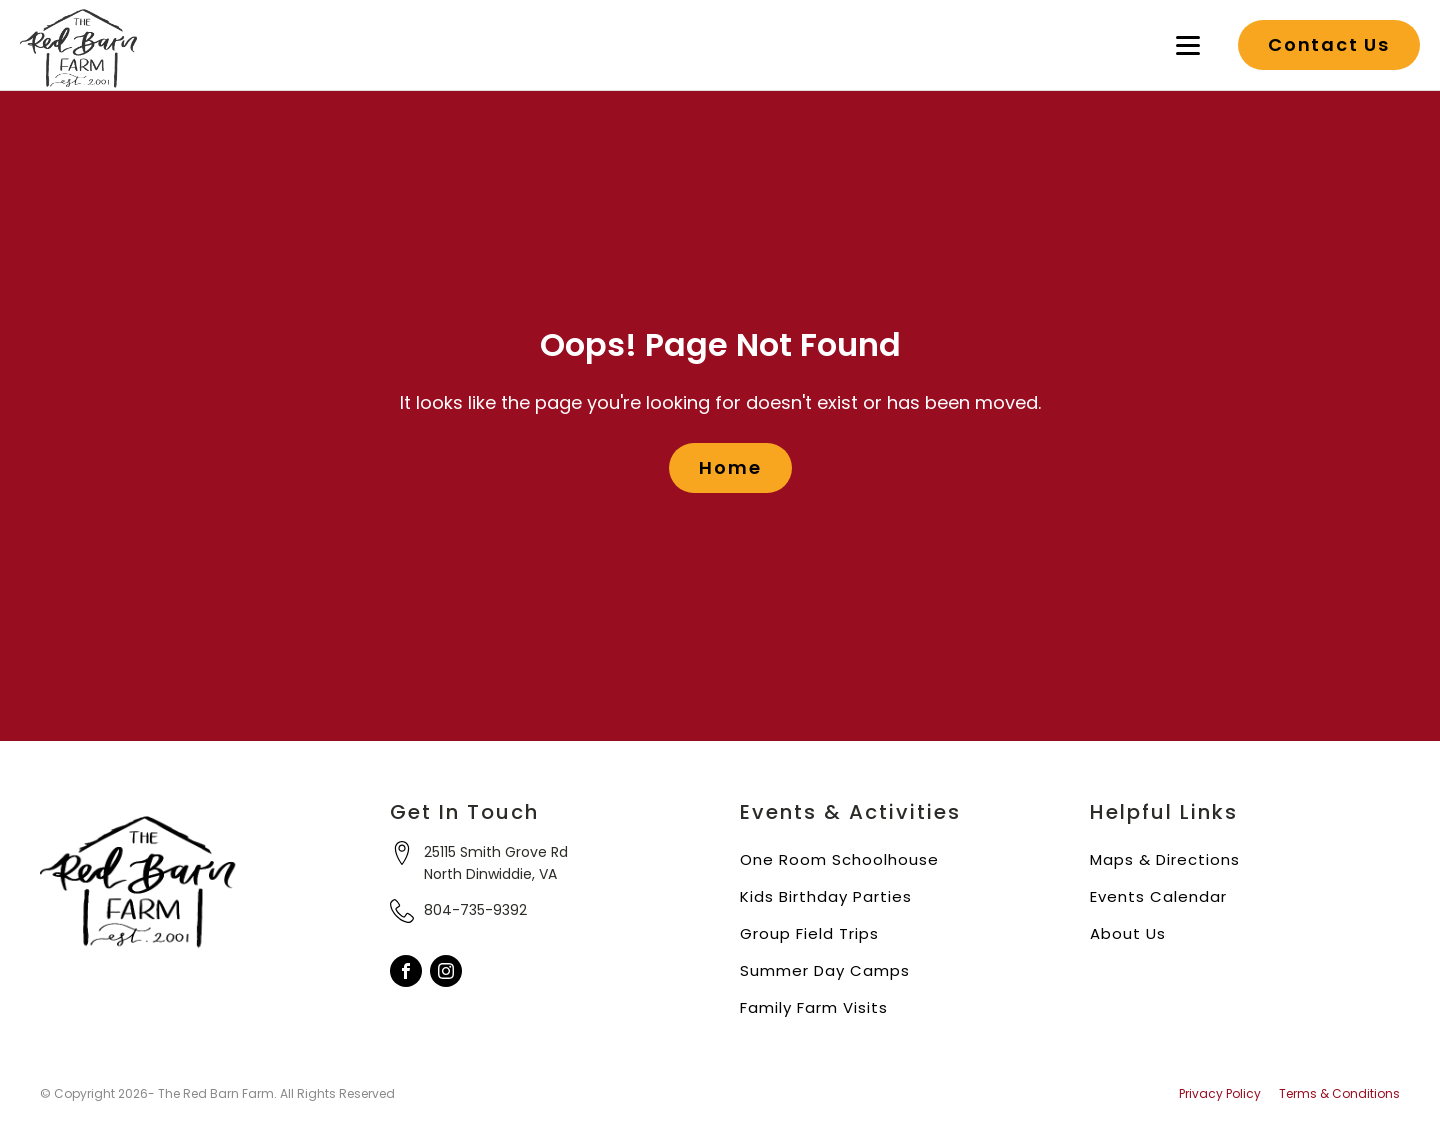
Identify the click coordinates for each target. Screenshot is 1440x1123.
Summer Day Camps (825, 970)
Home (730, 467)
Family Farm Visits (814, 1007)
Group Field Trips (809, 933)
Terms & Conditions (1339, 1094)
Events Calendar (1158, 896)
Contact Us (1329, 44)
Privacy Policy (1220, 1094)
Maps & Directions (1165, 859)
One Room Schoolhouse (839, 859)
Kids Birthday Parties (826, 896)
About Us (1128, 933)
